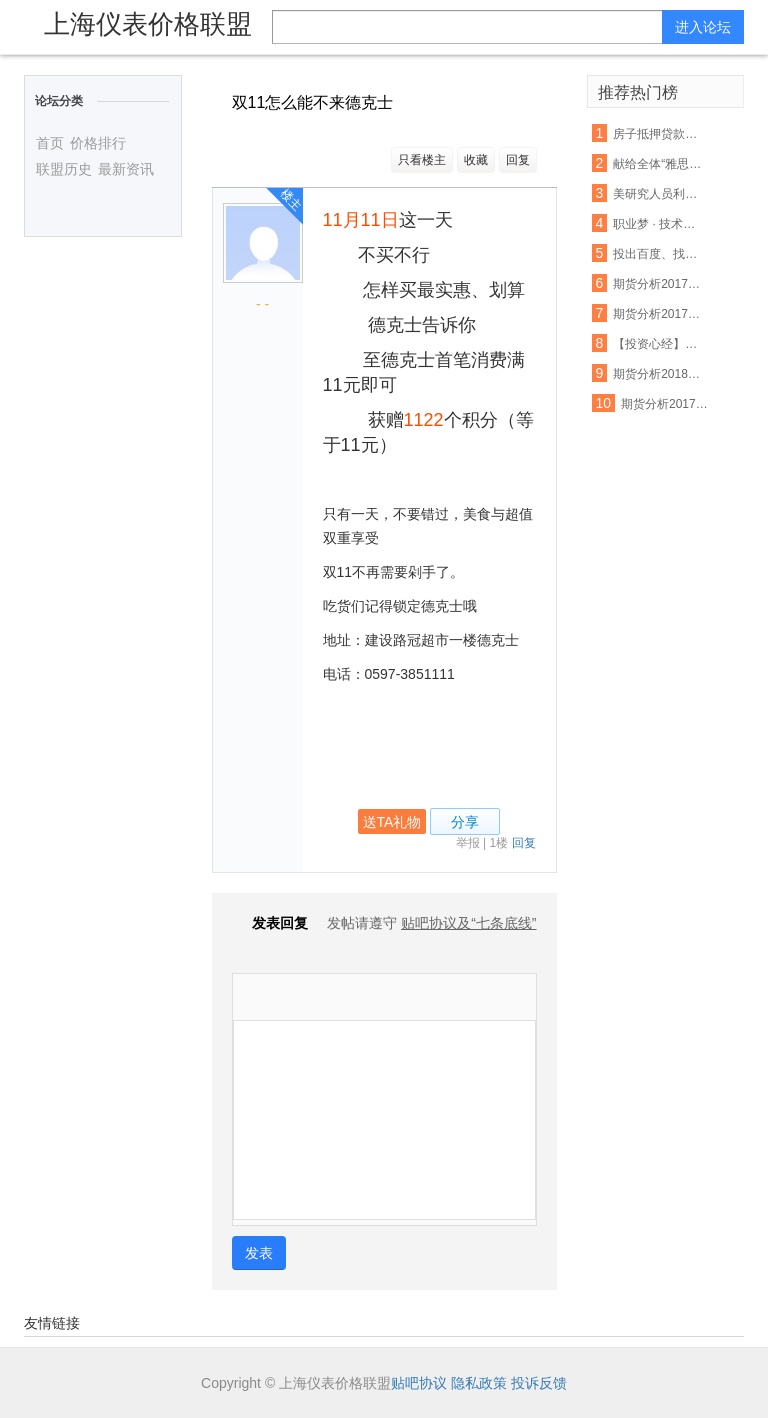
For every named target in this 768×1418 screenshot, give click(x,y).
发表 (259, 1253)
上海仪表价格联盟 (148, 24)
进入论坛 (703, 27)
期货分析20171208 (657, 284)
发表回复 (270, 923)
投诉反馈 (539, 1383)
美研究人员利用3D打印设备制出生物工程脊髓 (657, 194)
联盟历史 (64, 169)
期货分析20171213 (665, 404)
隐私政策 (479, 1383)
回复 (518, 160)
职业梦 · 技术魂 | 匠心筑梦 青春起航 (657, 224)
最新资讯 (126, 169)
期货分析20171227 (657, 314)
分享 (465, 822)
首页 (50, 143)
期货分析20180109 (657, 374)
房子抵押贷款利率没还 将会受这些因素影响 (657, 134)
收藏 (476, 160)
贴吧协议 (419, 1383)
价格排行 (98, 143)
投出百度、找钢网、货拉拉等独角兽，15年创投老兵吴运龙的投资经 (657, 254)
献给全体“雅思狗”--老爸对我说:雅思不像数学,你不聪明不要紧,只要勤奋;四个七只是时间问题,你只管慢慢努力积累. (657, 164)
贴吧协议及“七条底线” (468, 923)
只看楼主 (422, 160)
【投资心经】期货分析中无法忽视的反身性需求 (657, 344)
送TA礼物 (392, 822)
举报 (468, 843)
